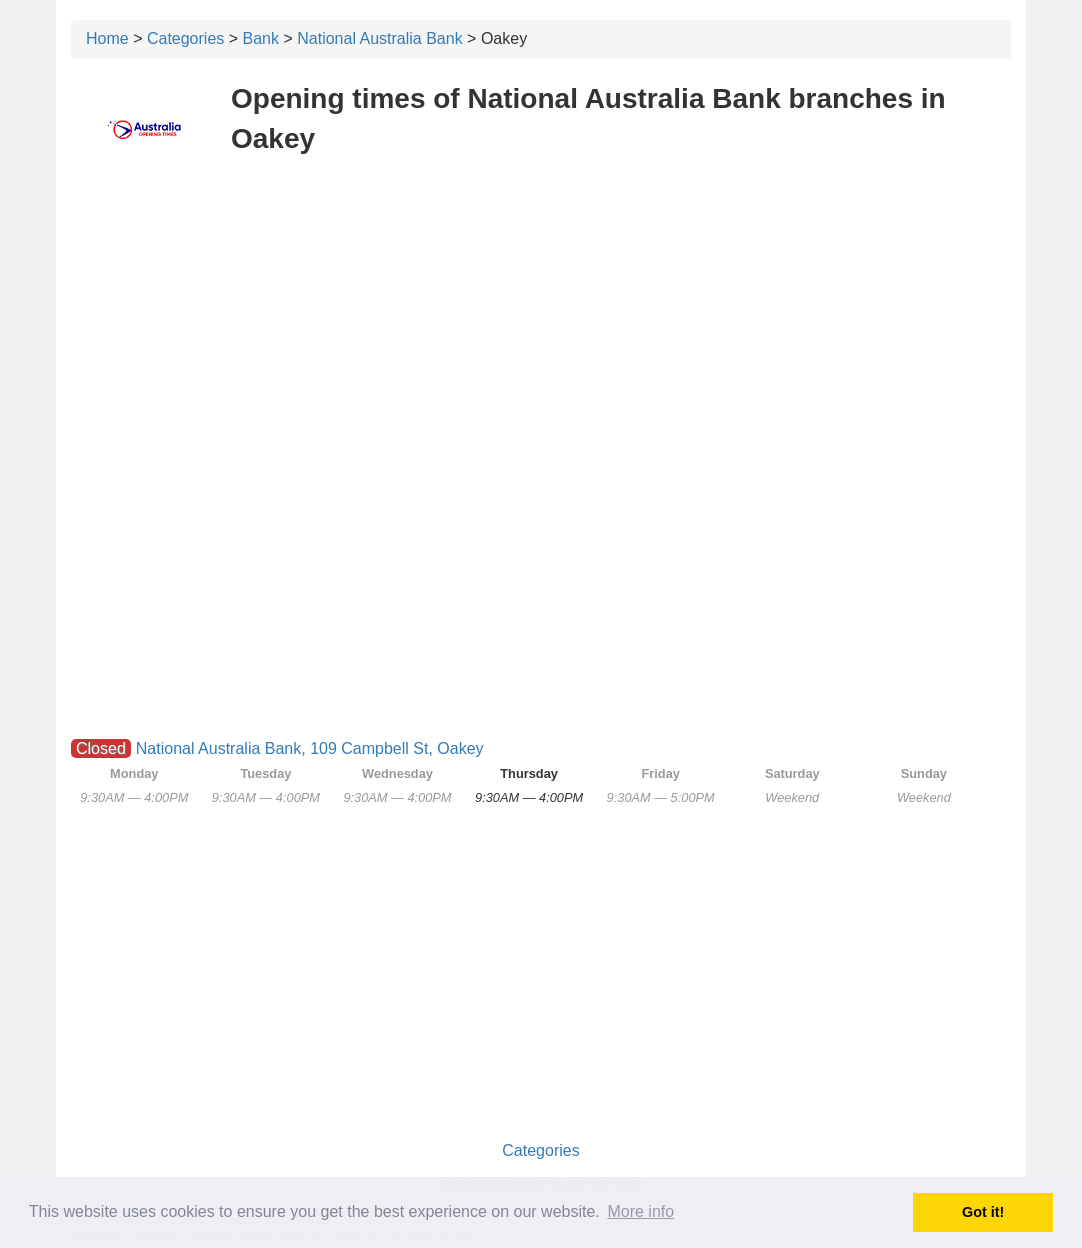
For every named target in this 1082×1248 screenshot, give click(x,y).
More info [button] (640, 1211)
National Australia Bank (379, 38)
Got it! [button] (983, 1212)
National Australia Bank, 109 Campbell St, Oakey (310, 748)
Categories (185, 38)
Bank (261, 38)
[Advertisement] (541, 318)
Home (107, 38)
